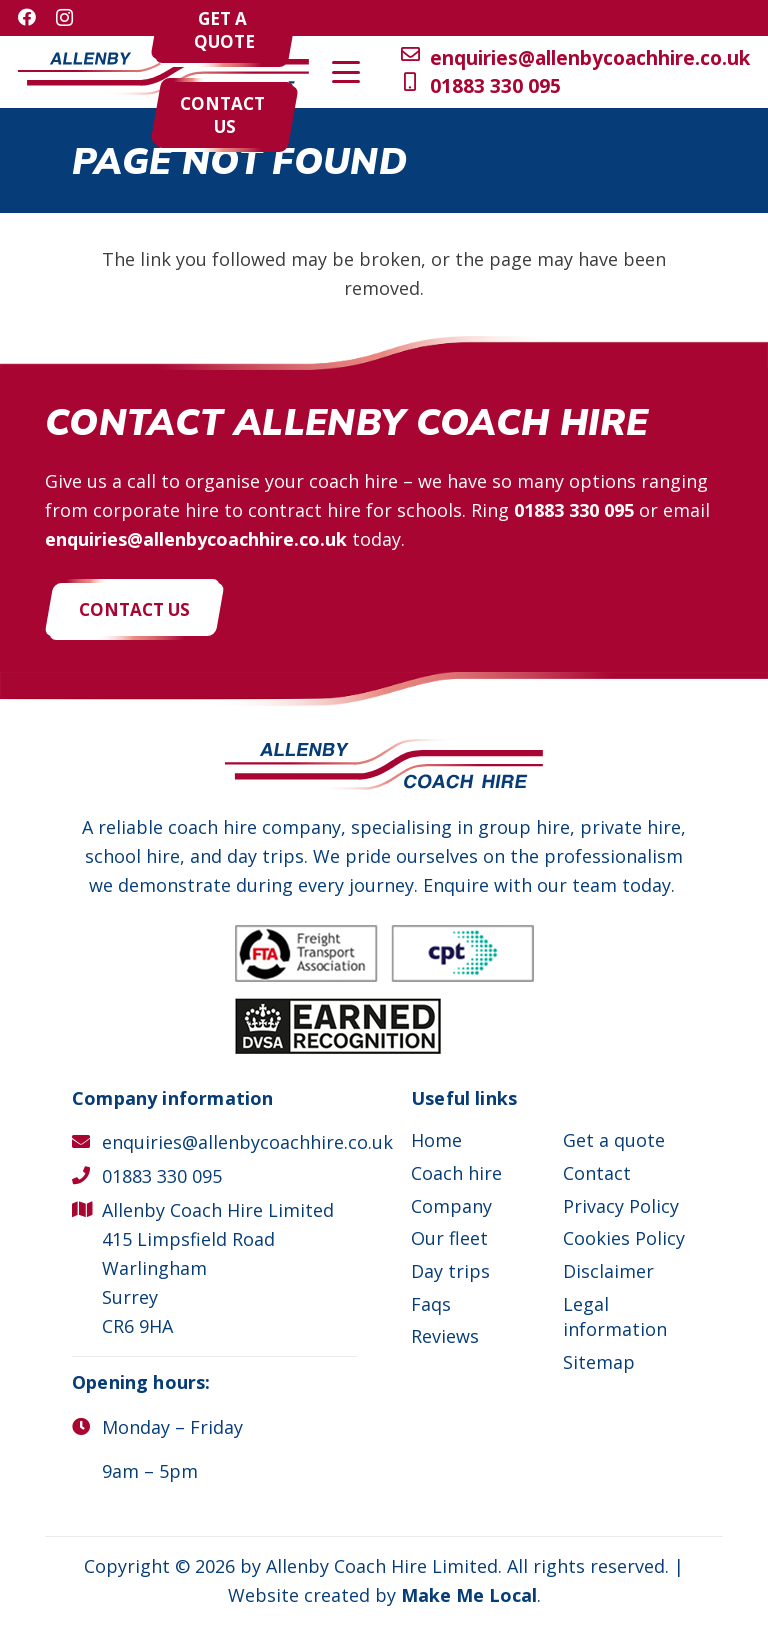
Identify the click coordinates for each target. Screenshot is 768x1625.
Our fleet (449, 1238)
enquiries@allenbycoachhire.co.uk (196, 539)
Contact (597, 1173)
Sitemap (599, 1362)
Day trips (450, 1271)
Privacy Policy (621, 1206)
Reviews (445, 1336)
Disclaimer (608, 1271)
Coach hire (456, 1173)
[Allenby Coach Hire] (163, 72)
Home (436, 1140)
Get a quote (614, 1140)
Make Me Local (469, 1595)
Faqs (431, 1304)
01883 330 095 (574, 510)
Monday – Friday (172, 1427)
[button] (696, 72)
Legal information (615, 1316)
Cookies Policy (624, 1238)
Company (451, 1206)
